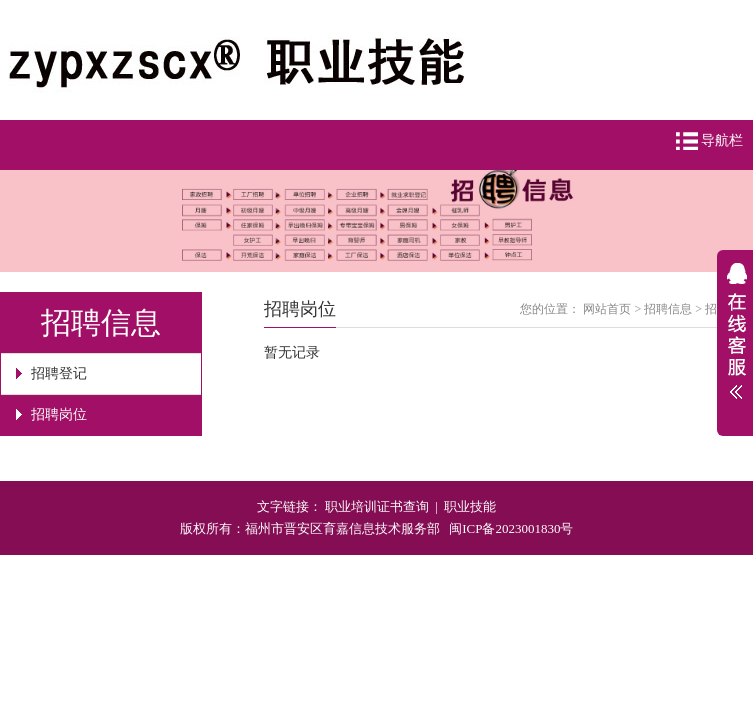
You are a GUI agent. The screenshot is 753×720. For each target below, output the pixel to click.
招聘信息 (668, 309)
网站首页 (607, 309)
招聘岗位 (59, 414)
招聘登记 (59, 373)
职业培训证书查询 (377, 506)
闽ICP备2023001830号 (511, 528)
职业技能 (470, 506)
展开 (735, 343)
